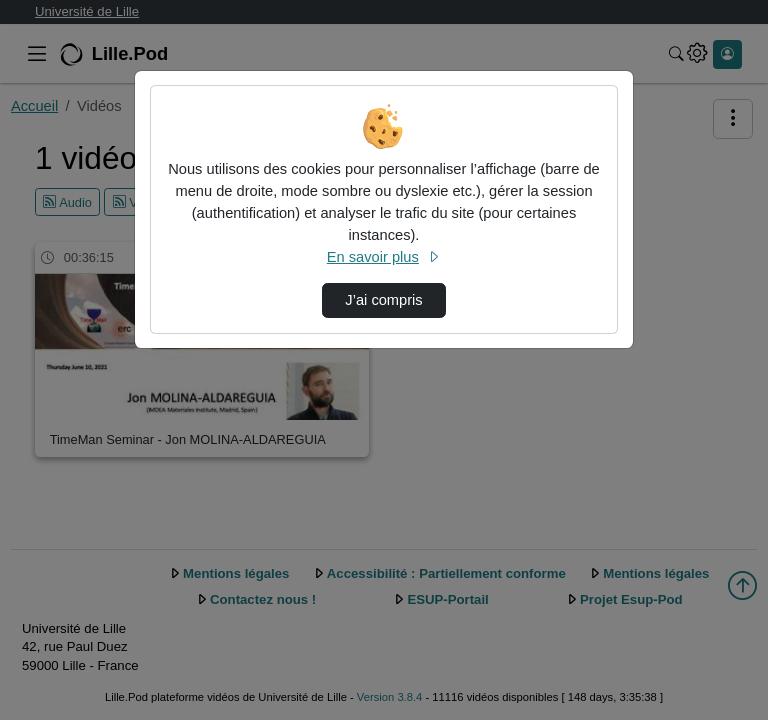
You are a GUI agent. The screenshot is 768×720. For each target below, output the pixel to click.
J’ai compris (383, 300)
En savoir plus (384, 257)
